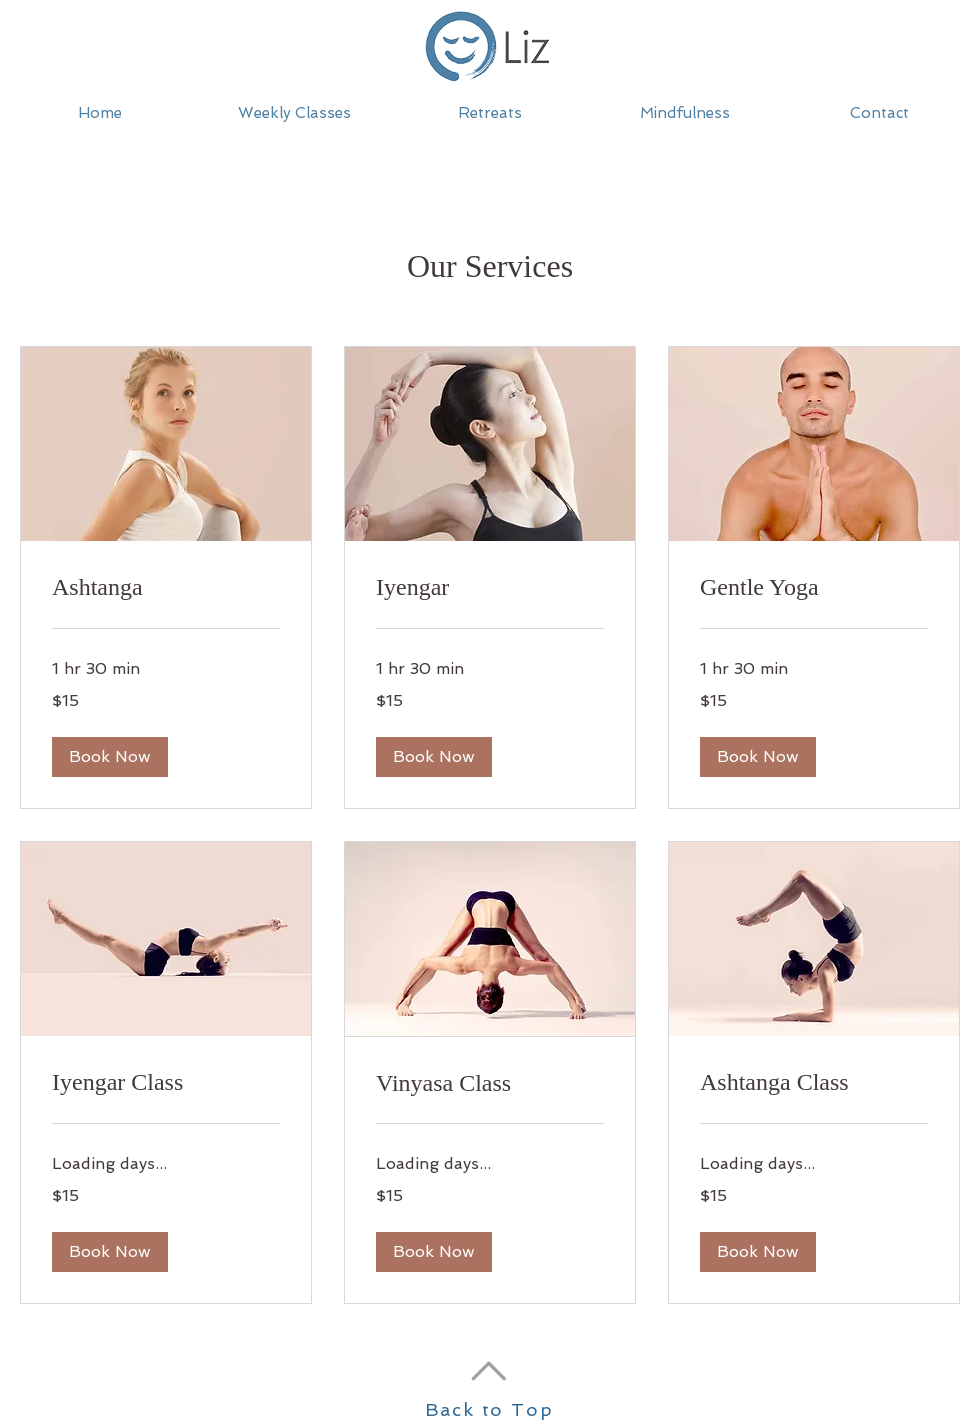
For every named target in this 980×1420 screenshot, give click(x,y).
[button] (489, 113)
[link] (166, 588)
